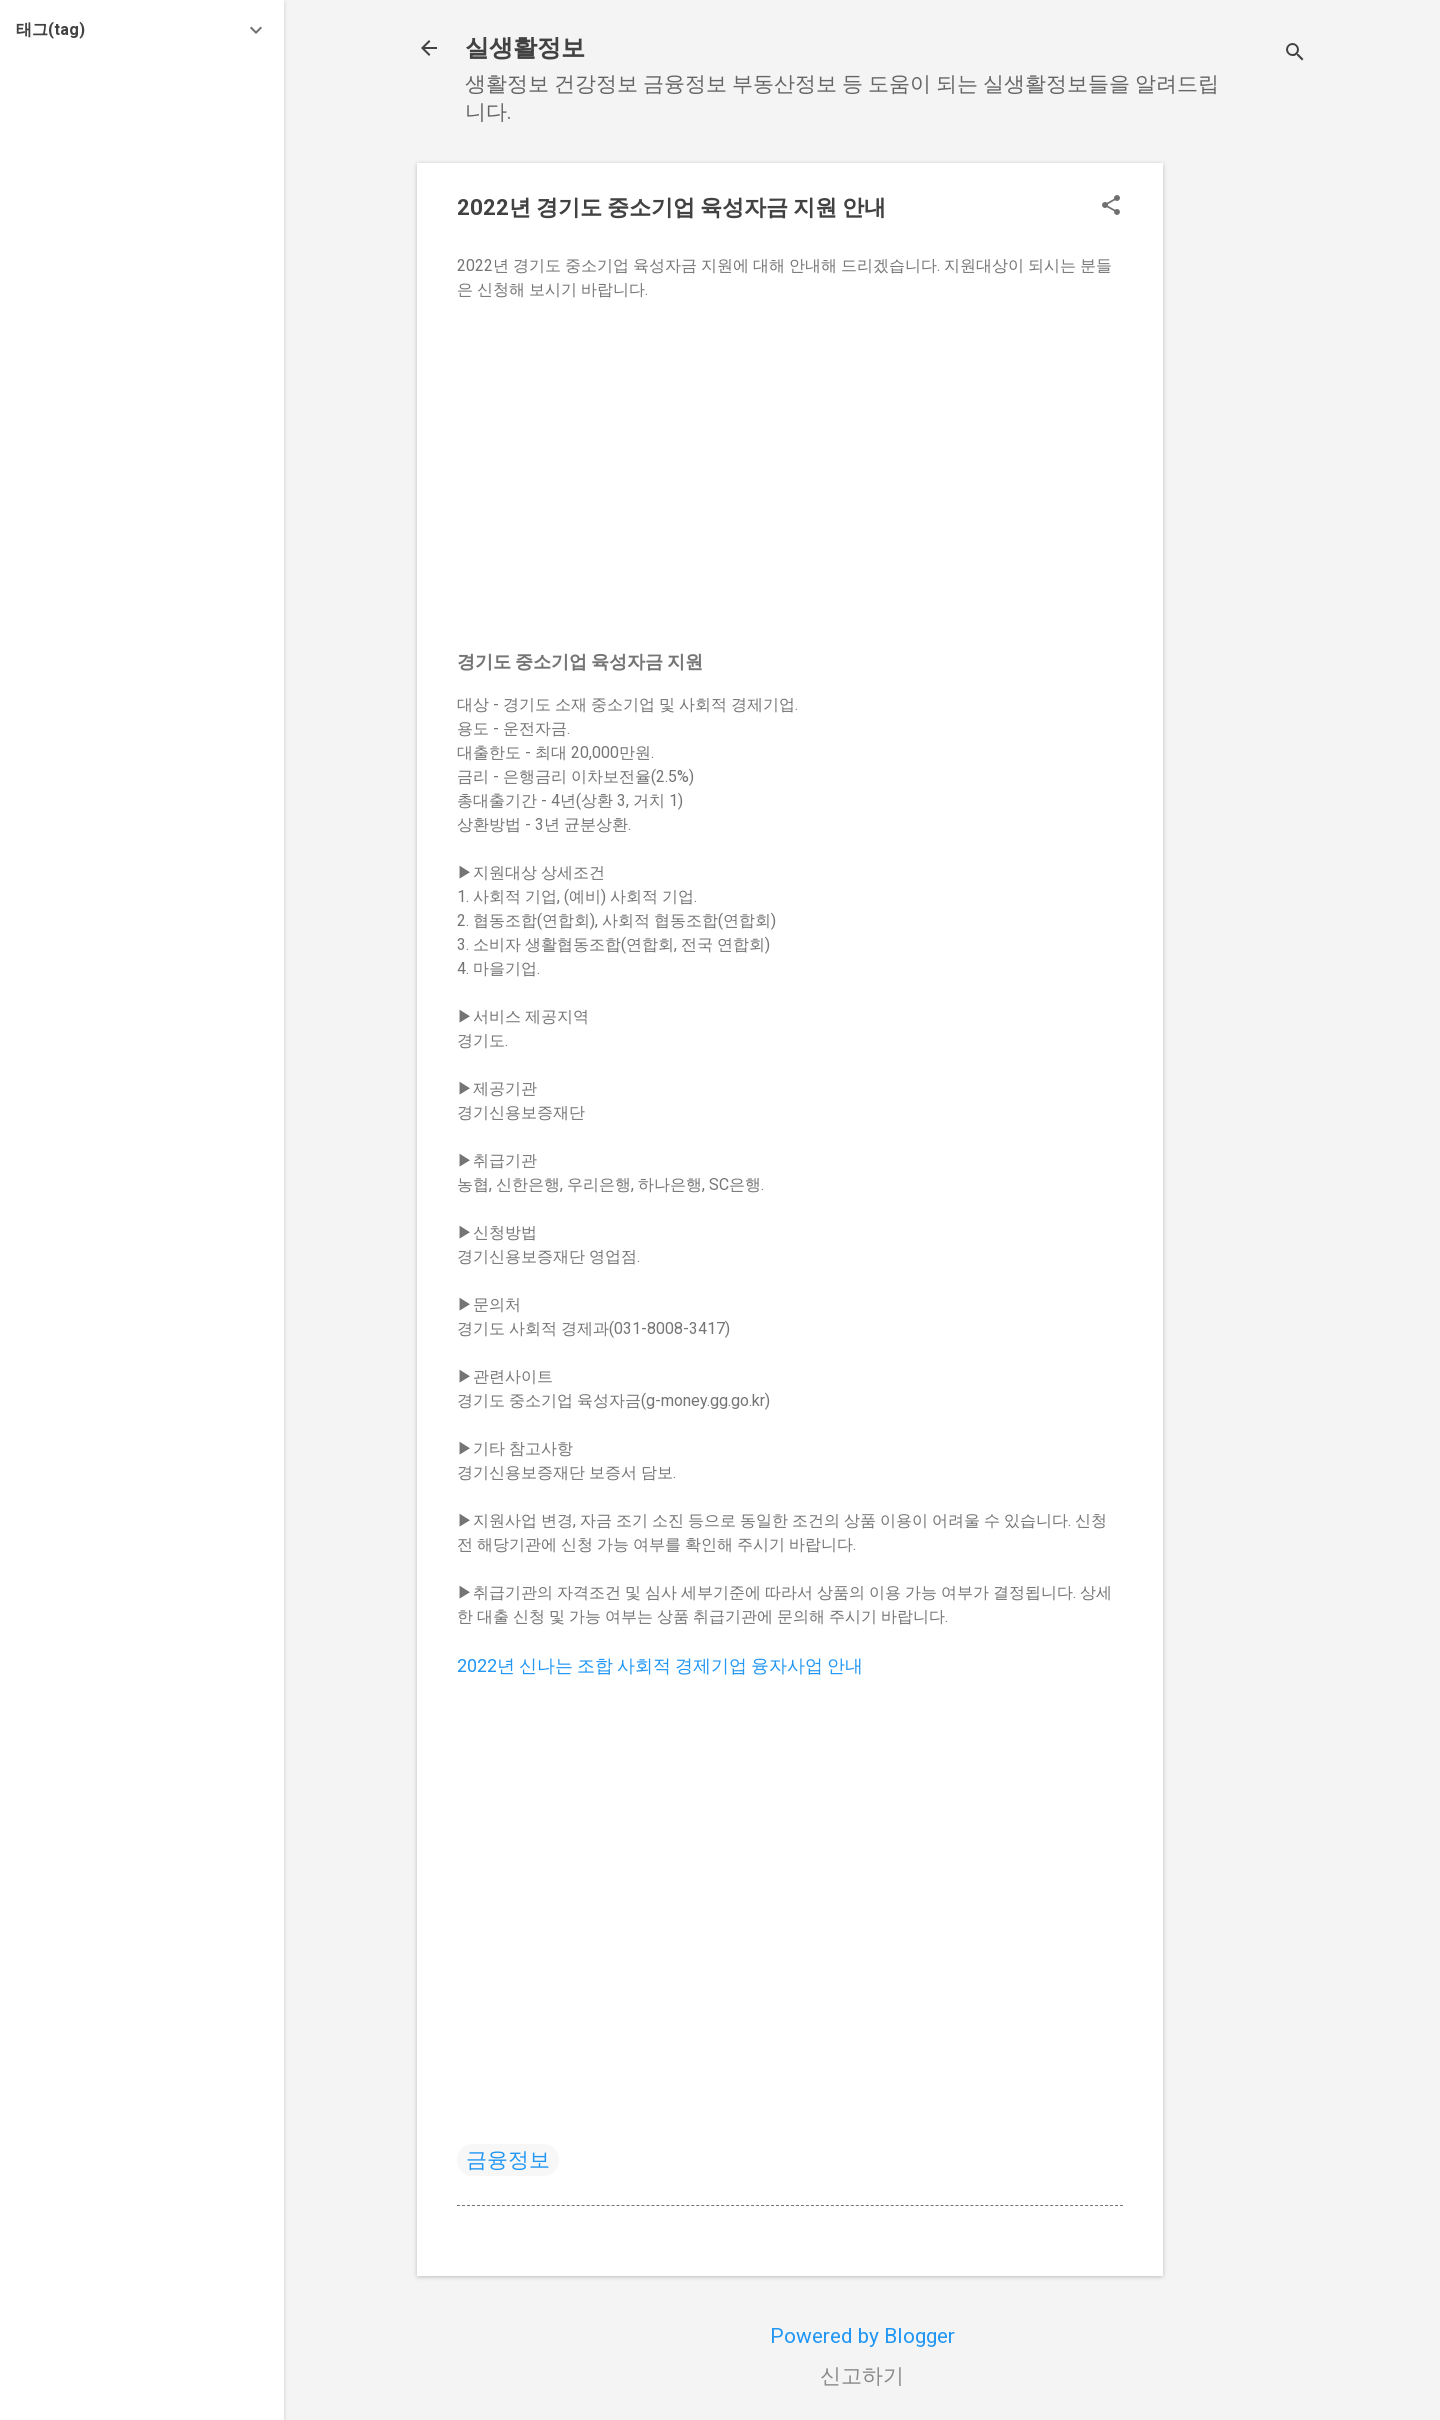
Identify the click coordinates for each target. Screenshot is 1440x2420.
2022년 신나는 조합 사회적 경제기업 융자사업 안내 (660, 1665)
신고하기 (862, 2376)
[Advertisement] (1243, 463)
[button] (1111, 207)
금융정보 (508, 2160)
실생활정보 (525, 48)
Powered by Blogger (862, 2336)
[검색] (1295, 54)
